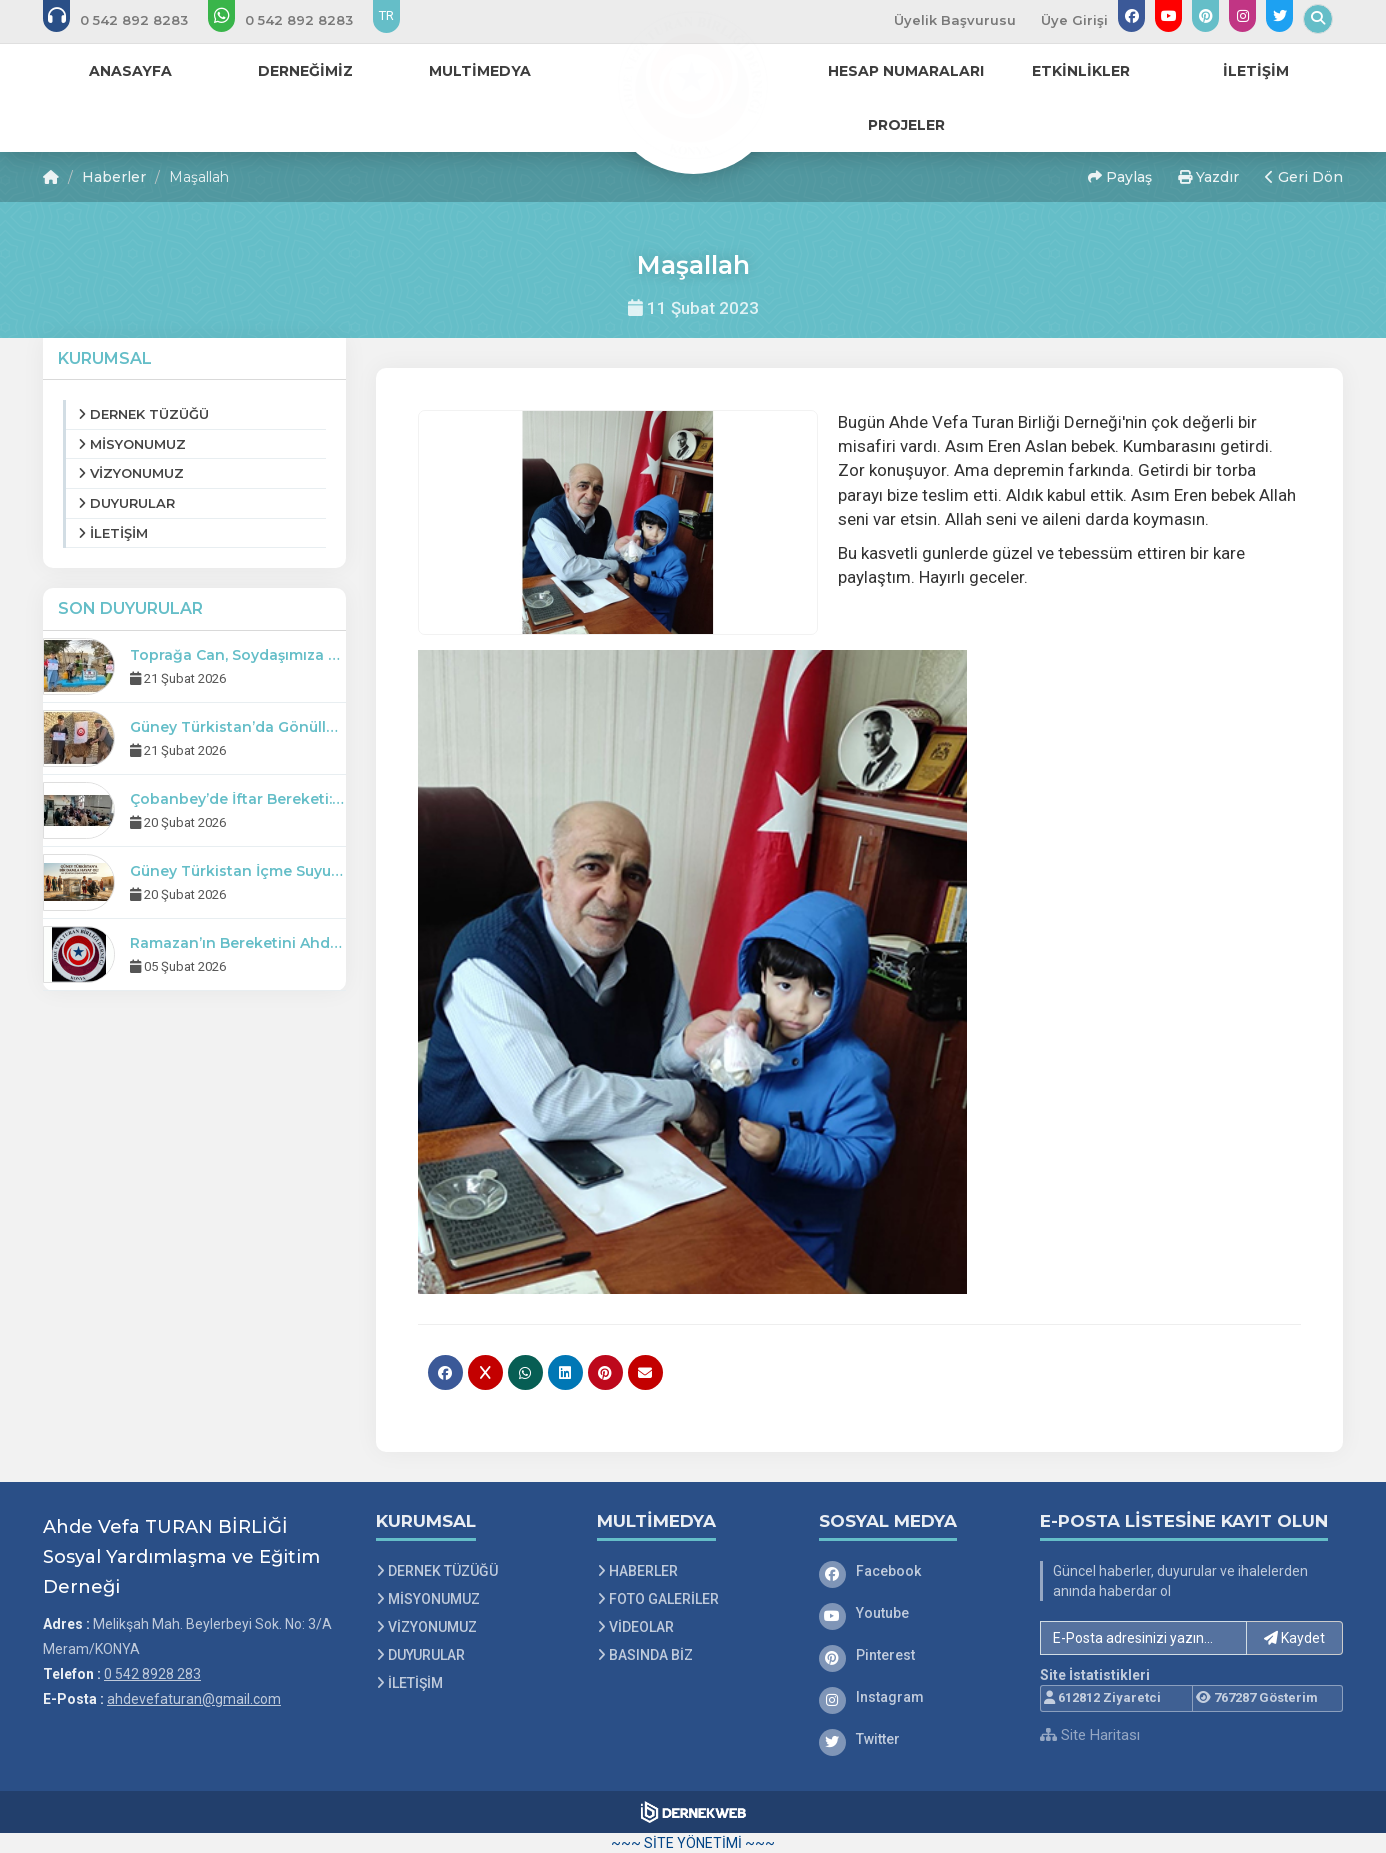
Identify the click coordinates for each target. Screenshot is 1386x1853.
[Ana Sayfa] (693, 84)
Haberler (114, 177)
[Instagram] (915, 1697)
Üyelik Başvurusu (955, 20)
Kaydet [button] (1294, 1638)
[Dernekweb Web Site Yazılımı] (693, 1812)
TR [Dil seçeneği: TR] (386, 15)
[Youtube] (915, 1613)
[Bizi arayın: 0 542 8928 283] (129, 20)
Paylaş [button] (1120, 177)
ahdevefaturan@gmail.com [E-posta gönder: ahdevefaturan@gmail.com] (194, 1699)
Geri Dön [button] (1304, 177)
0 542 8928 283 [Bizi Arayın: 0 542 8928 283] (152, 1674)
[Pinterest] (915, 1655)
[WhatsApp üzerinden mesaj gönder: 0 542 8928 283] (294, 20)
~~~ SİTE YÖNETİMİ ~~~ (693, 1843)
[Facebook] (915, 1571)
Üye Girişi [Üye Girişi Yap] (1074, 20)
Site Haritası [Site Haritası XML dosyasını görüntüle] (1090, 1735)
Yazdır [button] (1208, 177)
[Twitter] (915, 1739)
